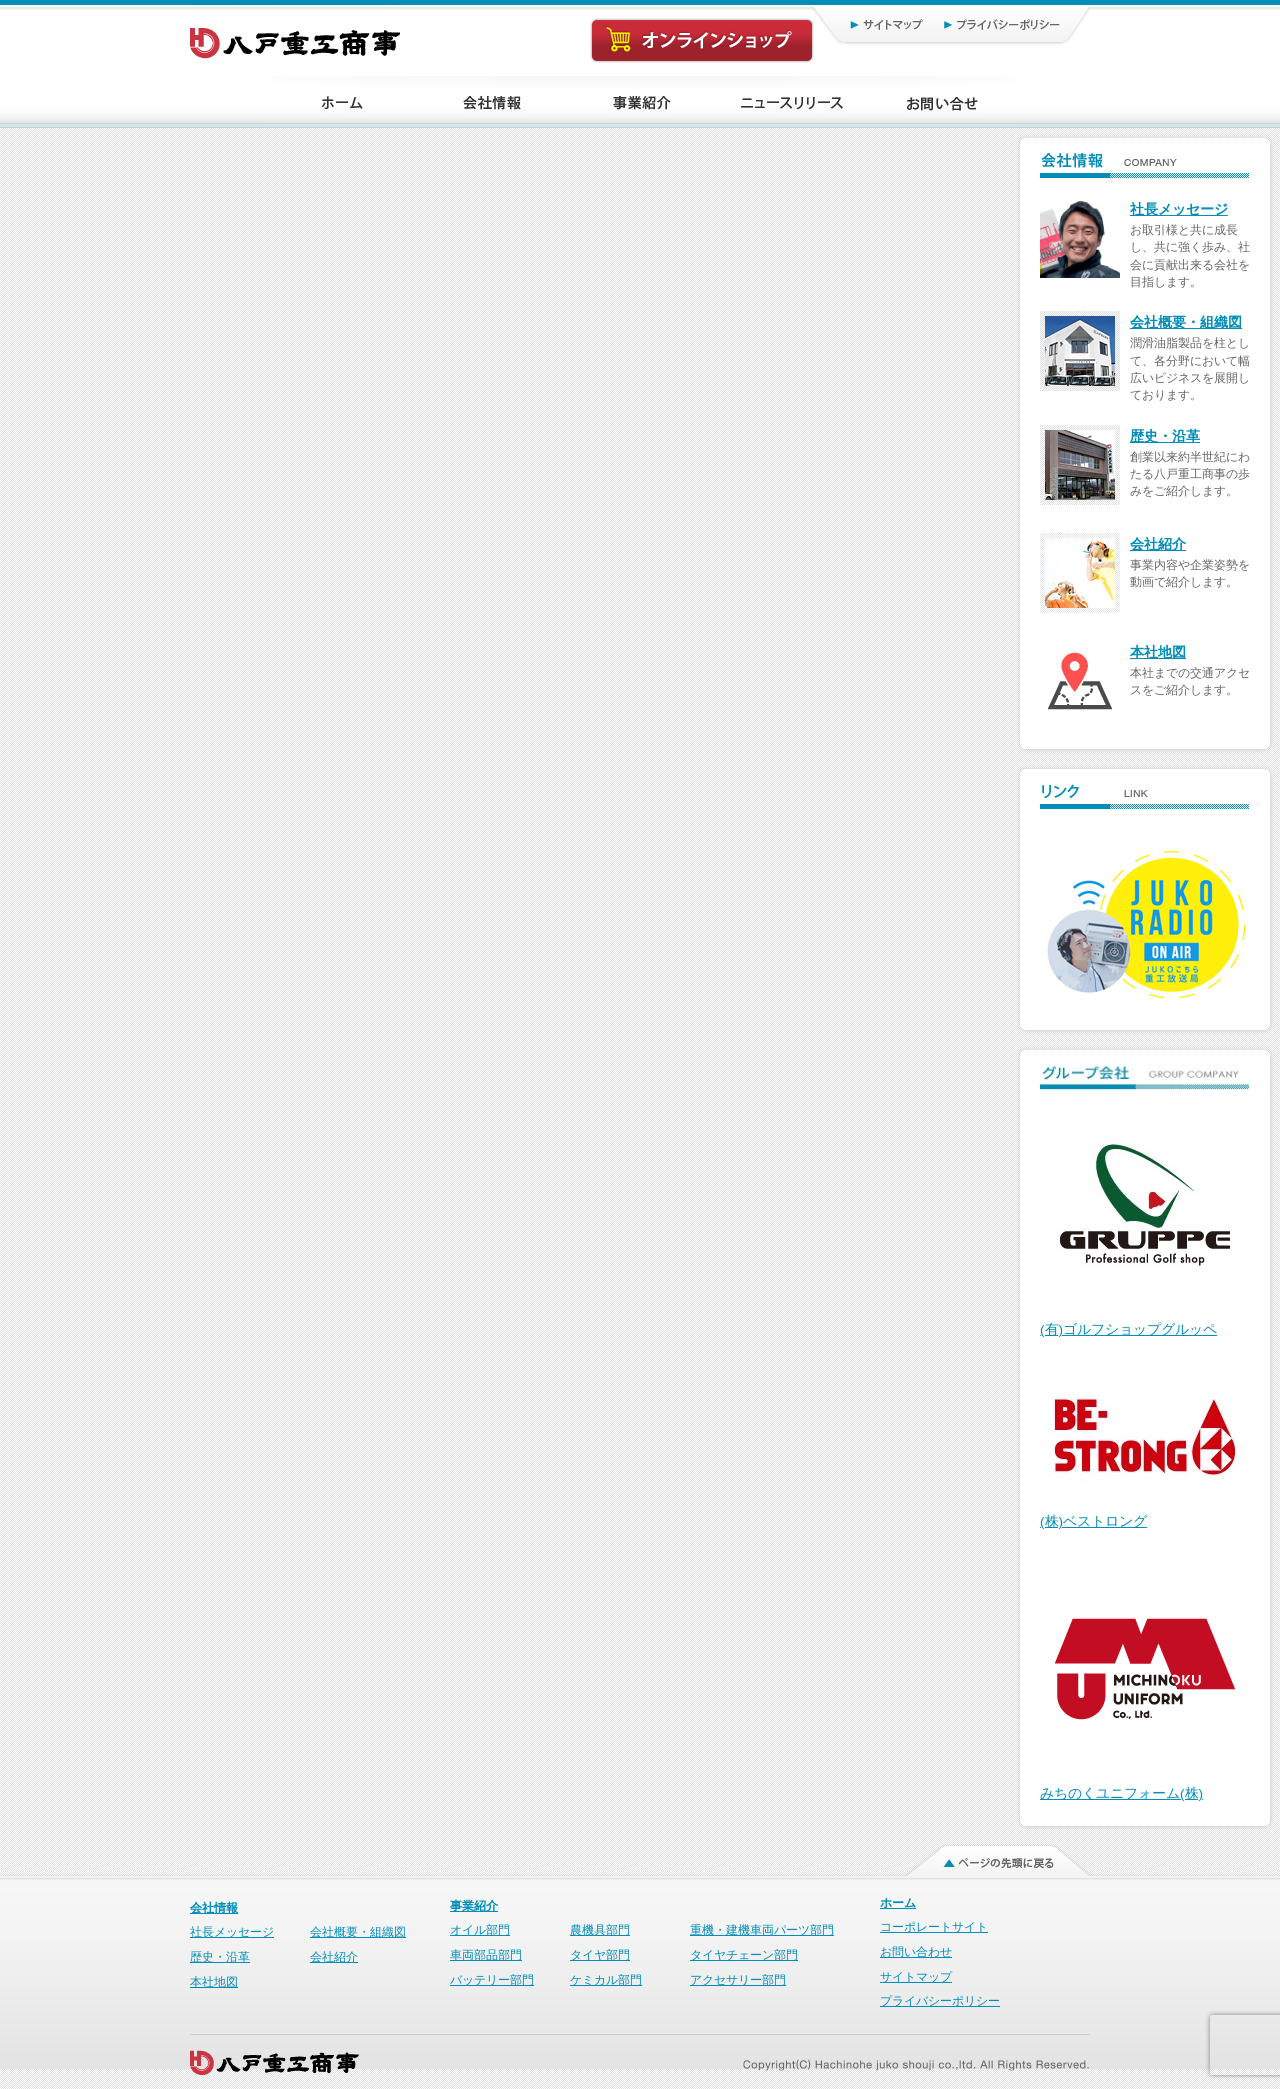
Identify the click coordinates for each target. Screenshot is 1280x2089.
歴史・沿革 (1165, 436)
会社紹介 (1158, 544)
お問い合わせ (916, 1952)
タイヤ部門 (600, 1955)
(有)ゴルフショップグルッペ (1128, 1329)
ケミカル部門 (606, 1980)
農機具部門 (600, 1930)
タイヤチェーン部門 (744, 1955)
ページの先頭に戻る (985, 1856)
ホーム (898, 1903)
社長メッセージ (1179, 209)
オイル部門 (480, 1930)
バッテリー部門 (492, 1980)
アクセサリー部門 (738, 1980)
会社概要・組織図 (1186, 322)
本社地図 (1158, 652)
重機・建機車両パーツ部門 (762, 1930)
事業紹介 (474, 1906)
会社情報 (214, 1908)
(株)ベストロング (1093, 1521)
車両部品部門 (486, 1955)
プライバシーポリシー (1010, 24)
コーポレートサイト (934, 1927)
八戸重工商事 (296, 38)
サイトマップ (865, 24)
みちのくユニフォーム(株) (1121, 1793)
